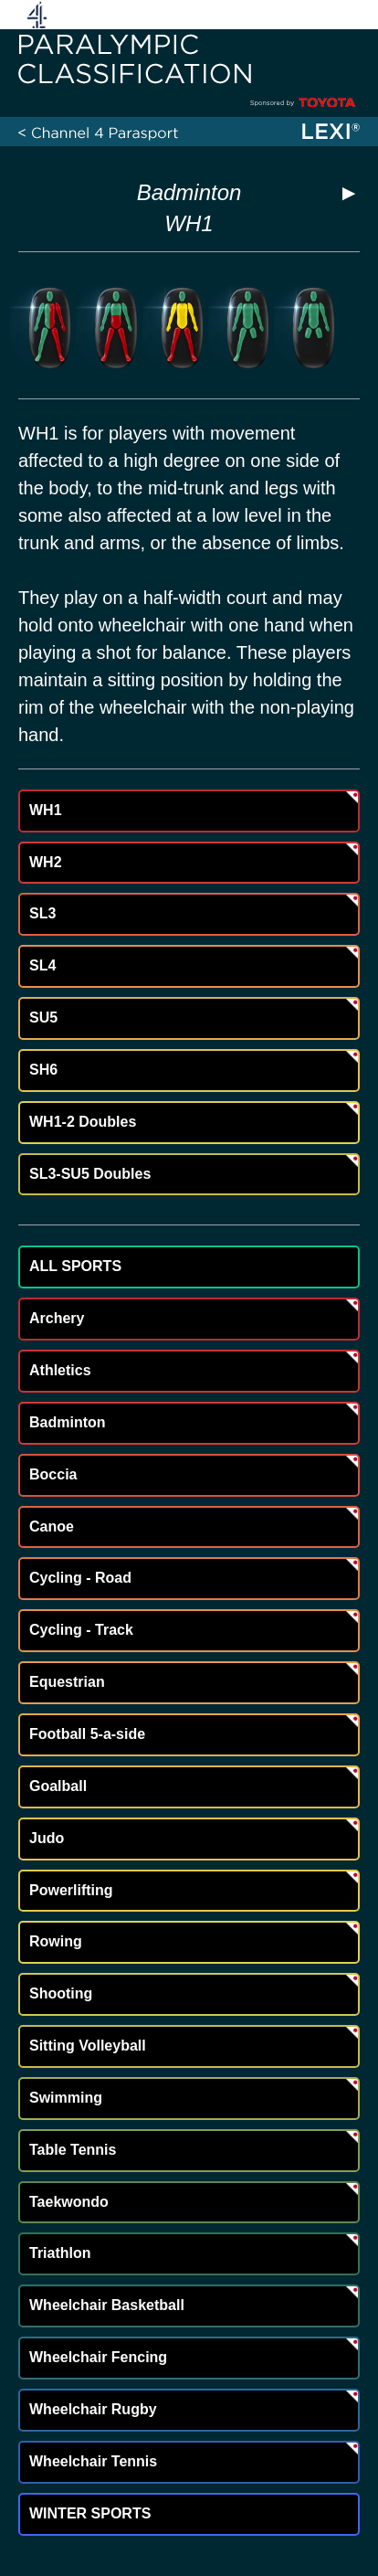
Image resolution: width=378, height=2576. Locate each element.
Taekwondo (69, 2202)
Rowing (55, 1941)
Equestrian (67, 1682)
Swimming (65, 2097)
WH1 (45, 810)
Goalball (58, 1786)
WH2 (45, 862)
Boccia (53, 1474)
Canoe (51, 1526)
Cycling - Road (80, 1577)
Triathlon (60, 2253)
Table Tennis (72, 2149)
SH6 (43, 1069)
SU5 (43, 1017)
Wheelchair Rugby (93, 2409)
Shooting (60, 1993)
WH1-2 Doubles (82, 1121)
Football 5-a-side (87, 1734)
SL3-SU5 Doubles (90, 1174)
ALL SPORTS (75, 1266)
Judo (46, 1838)
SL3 (42, 913)
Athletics (60, 1370)
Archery (56, 1318)
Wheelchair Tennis (93, 2461)
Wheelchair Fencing (98, 2357)
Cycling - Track (81, 1630)
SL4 (42, 965)
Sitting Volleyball (87, 2045)
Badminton (189, 192)
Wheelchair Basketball (106, 2305)
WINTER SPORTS (90, 2513)
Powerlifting (71, 1890)
